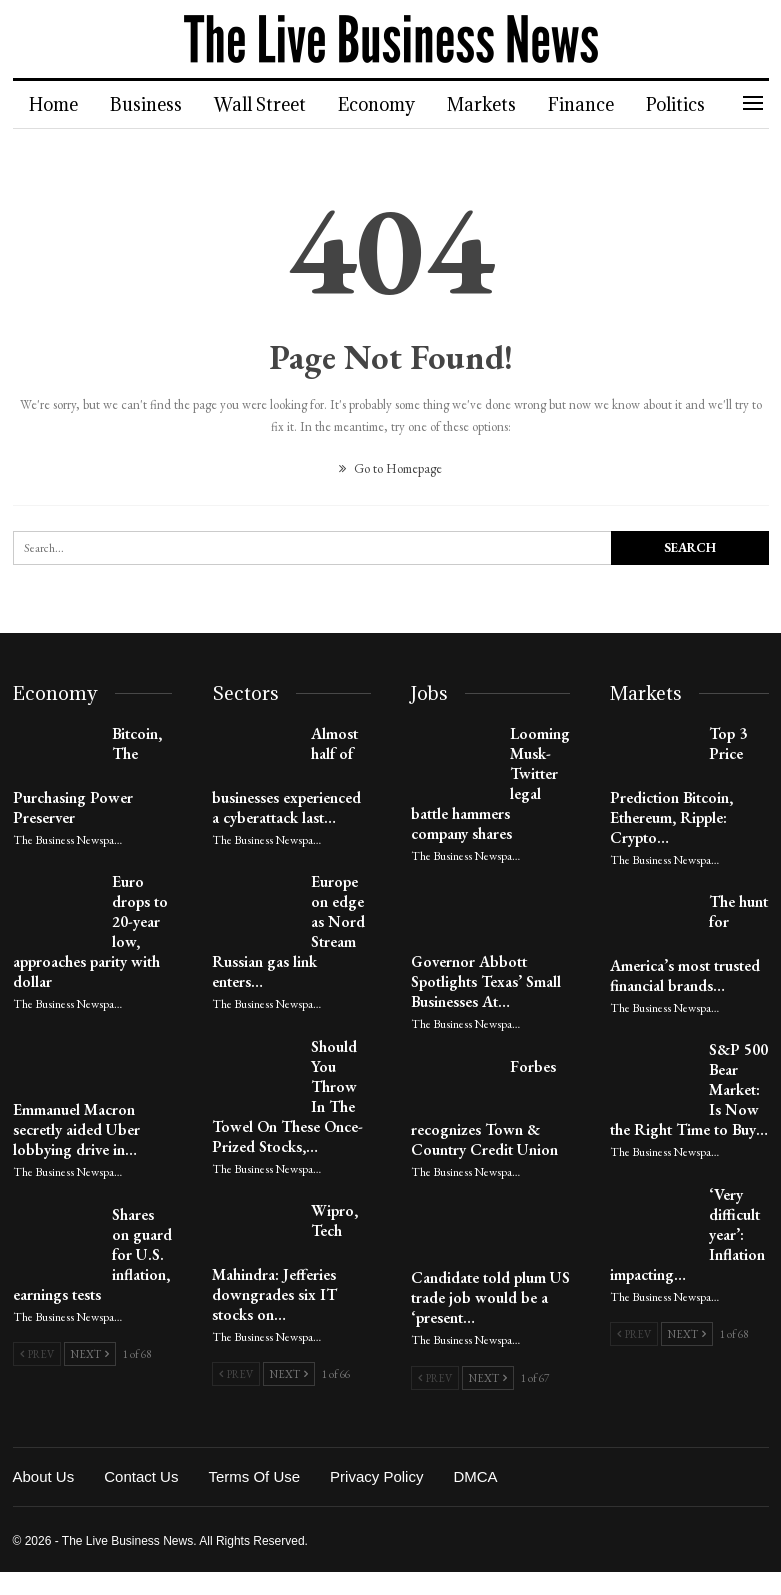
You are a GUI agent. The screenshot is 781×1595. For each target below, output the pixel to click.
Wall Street (266, 104)
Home (53, 104)
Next (90, 1354)
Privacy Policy (376, 1476)
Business (149, 104)
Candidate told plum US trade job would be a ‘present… (490, 1297)
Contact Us (141, 1476)
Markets (493, 104)
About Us (44, 1476)
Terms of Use (254, 1476)
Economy (385, 104)
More (686, 104)
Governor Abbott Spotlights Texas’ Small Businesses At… (486, 981)
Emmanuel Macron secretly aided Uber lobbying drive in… (76, 1129)
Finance (596, 104)
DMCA (475, 1476)
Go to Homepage (390, 468)
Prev (37, 1354)
